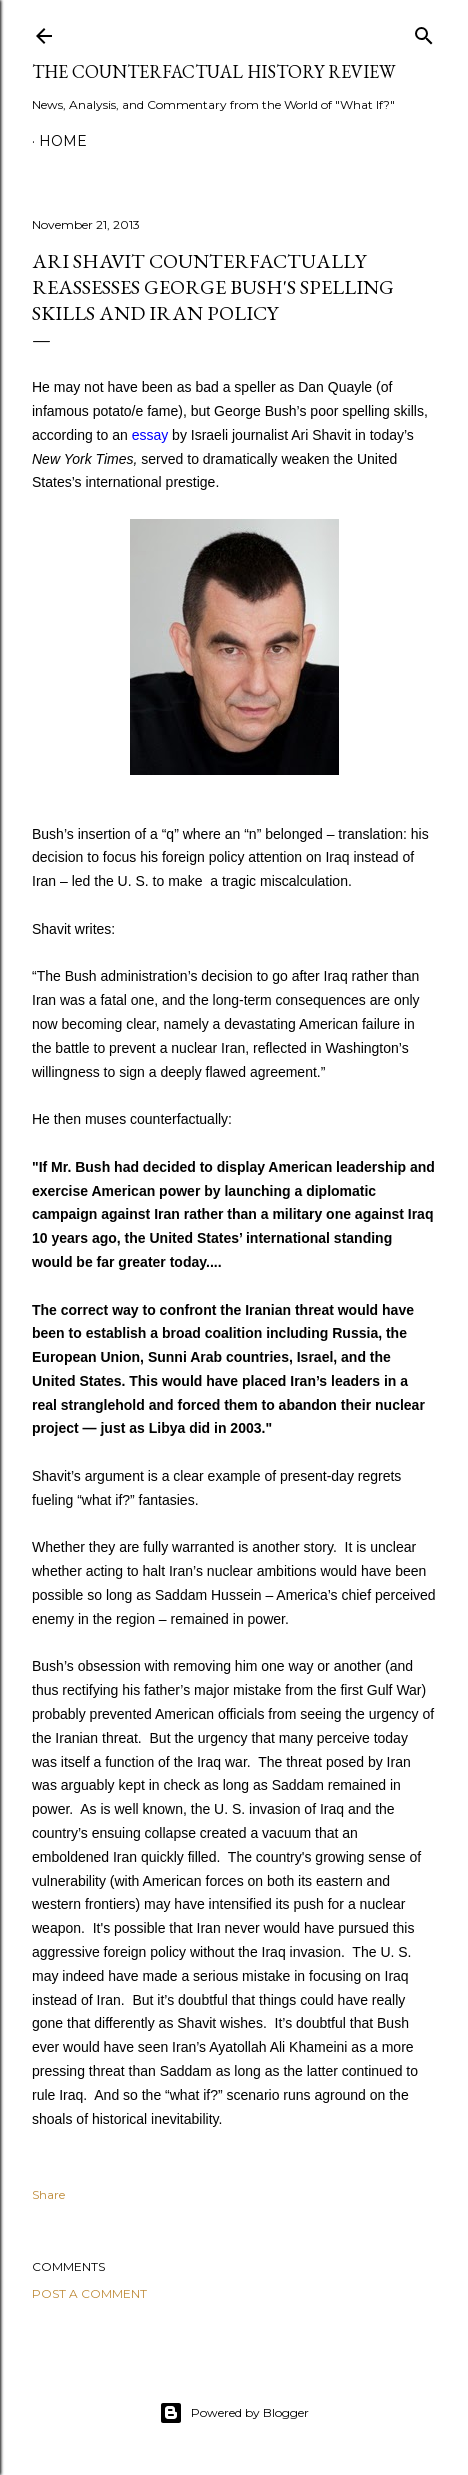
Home (63, 141)
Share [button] (48, 2194)
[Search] (424, 31)
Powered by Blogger (234, 2413)
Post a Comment (89, 2293)
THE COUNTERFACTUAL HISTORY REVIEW (213, 71)
